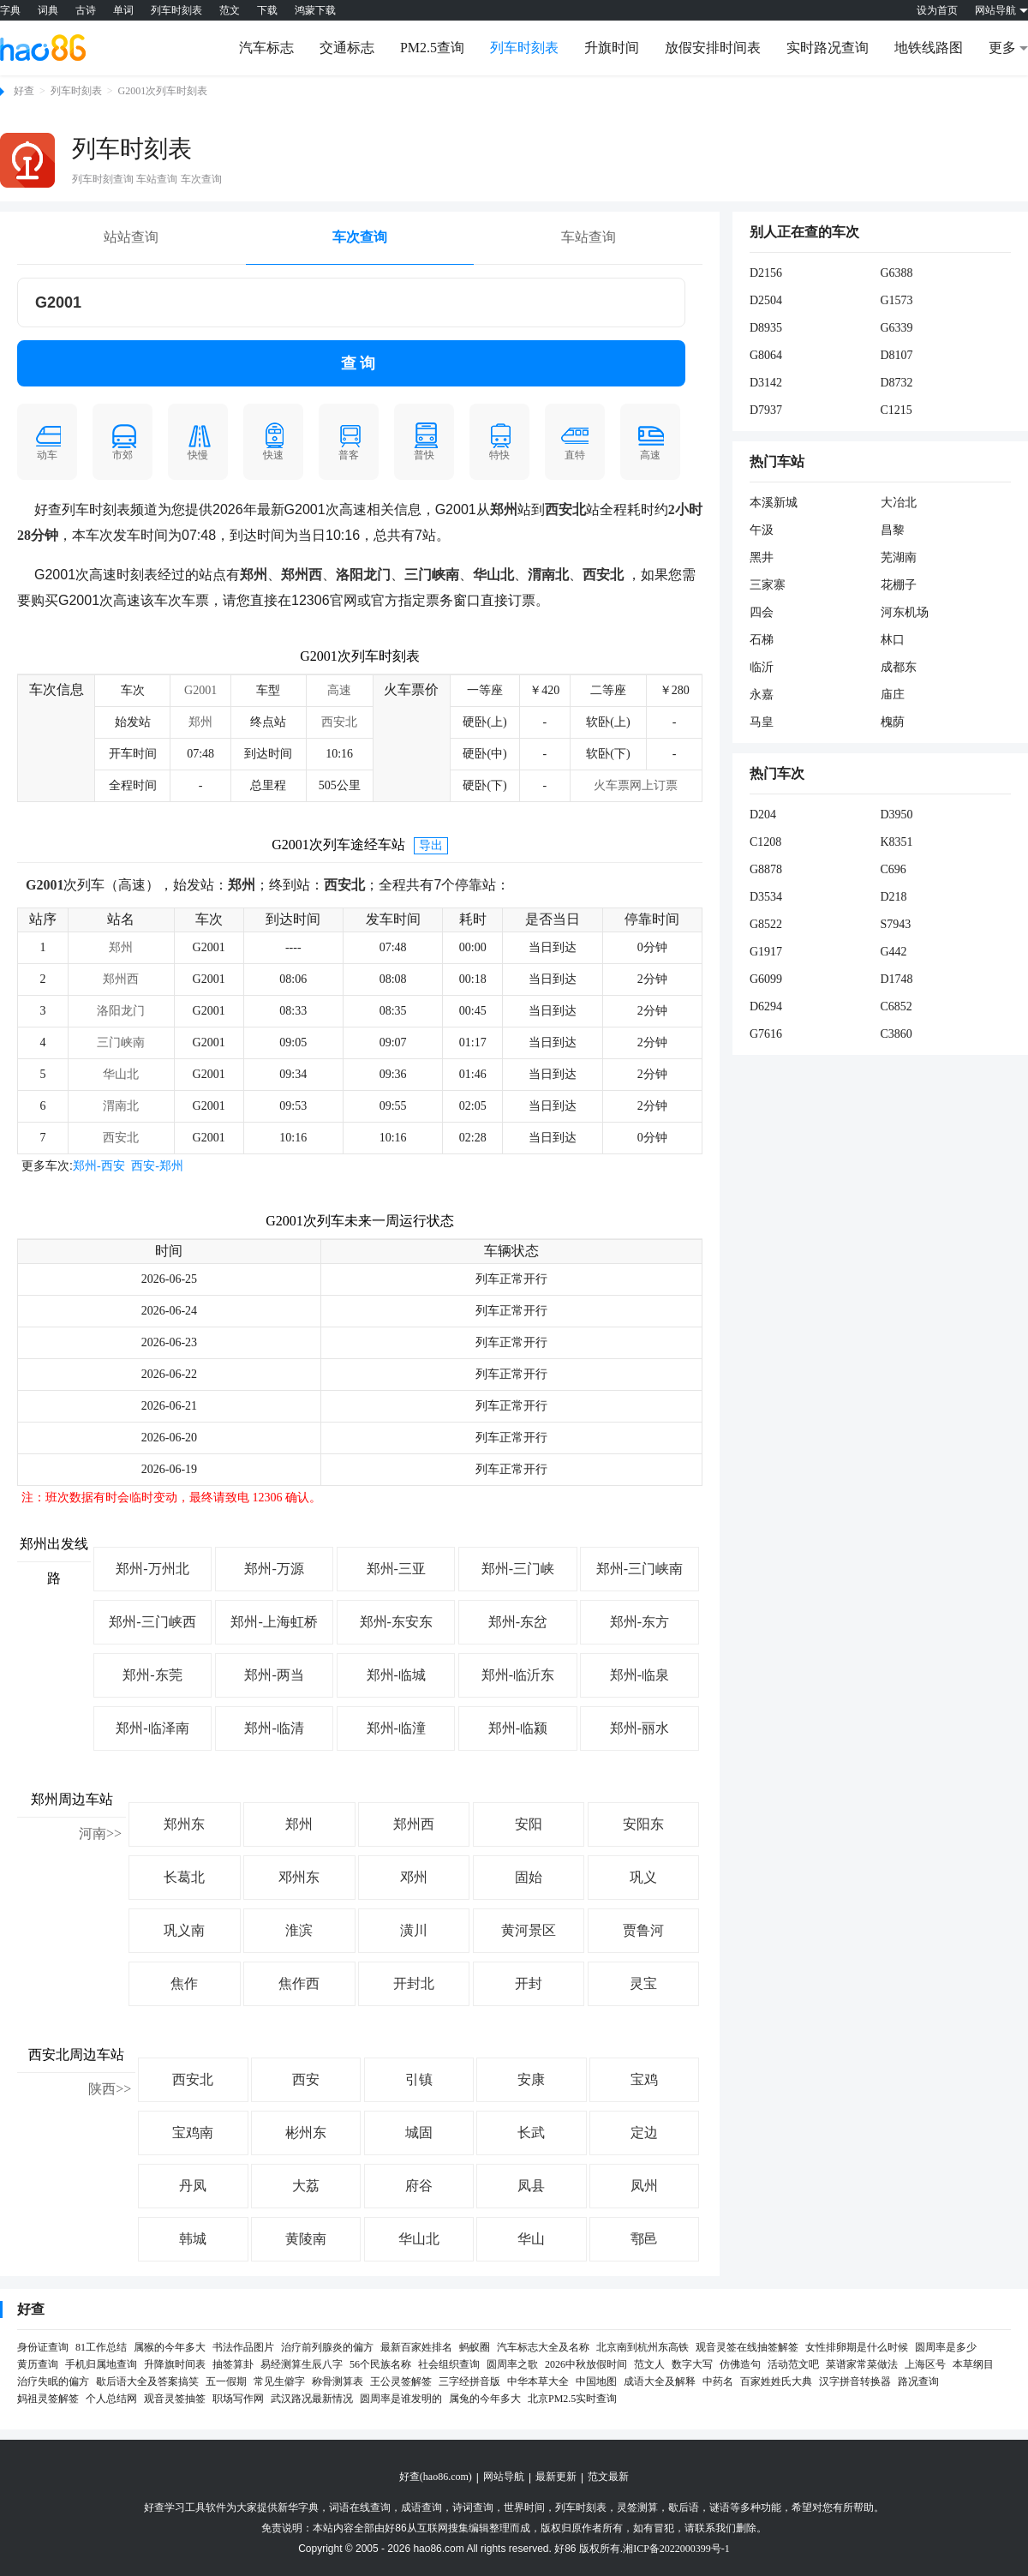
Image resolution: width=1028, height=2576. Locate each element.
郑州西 (121, 979)
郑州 (200, 722)
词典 (48, 10)
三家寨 (768, 584)
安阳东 (643, 1824)
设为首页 (937, 10)
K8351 (897, 842)
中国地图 (596, 2381)
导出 (431, 845)
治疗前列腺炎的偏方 (327, 2347)
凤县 (531, 2185)
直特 (575, 441)
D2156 (766, 273)
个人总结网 (111, 2399)
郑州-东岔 (517, 1621)
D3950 (897, 814)
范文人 (649, 2364)
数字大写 (692, 2364)
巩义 (643, 1877)
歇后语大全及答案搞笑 (147, 2381)
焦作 (184, 1983)
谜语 (719, 2507)
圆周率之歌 (512, 2364)
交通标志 (347, 47)
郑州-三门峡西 (152, 1621)
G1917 (766, 951)
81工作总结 (101, 2347)
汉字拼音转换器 (855, 2381)
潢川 (413, 1930)
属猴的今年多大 (170, 2347)
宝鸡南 (192, 2132)
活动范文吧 (793, 2364)
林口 (893, 639)
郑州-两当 (273, 1675)
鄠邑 (644, 2239)
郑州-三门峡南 (639, 1568)
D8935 (766, 327)
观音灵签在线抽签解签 (747, 2347)
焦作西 (299, 1983)
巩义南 (184, 1930)
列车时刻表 (176, 10)
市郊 (122, 441)
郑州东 (184, 1824)
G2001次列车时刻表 (163, 91)
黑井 (762, 557)
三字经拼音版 (469, 2381)
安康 (531, 2079)
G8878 (766, 869)
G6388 (897, 273)
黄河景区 (528, 1930)
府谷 (419, 2185)
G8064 (766, 355)
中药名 (717, 2381)
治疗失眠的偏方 (53, 2381)
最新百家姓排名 (416, 2347)
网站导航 (503, 2477)
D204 (763, 814)
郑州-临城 (396, 1675)
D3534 (766, 896)
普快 (424, 441)
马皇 (762, 722)
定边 (644, 2132)
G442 (894, 951)
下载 (267, 10)
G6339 (897, 327)
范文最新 (608, 2477)
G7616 (766, 1033)
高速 (650, 441)
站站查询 (131, 237)
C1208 (765, 842)
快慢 (198, 441)
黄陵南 (305, 2239)
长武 (531, 2132)
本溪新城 (774, 502)
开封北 (413, 1983)
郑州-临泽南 (152, 1728)
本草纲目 (973, 2364)
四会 (762, 612)
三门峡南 (121, 1042)
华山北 (121, 1074)
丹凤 (192, 2185)
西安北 (339, 722)
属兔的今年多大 (485, 2399)
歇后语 (683, 2507)
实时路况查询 (827, 47)
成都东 (899, 667)
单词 (123, 10)
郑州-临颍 (517, 1728)
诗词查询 (472, 2507)
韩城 (192, 2239)
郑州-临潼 (396, 1728)
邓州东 (299, 1877)
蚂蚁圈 (474, 2347)
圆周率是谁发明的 (401, 2399)
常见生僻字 (279, 2381)
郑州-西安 (99, 1165)
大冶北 (899, 502)
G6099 (766, 979)
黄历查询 (37, 2364)
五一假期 (226, 2381)
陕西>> (109, 2089)
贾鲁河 (643, 1930)
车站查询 (588, 237)
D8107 (897, 355)
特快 (499, 441)
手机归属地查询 (101, 2364)
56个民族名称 (380, 2364)
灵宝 (643, 1983)
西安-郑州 (157, 1165)
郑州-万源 (273, 1568)
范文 (229, 10)
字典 (10, 10)
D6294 (766, 1006)
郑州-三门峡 (517, 1568)
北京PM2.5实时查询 (572, 2399)
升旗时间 (611, 47)
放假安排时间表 (713, 47)
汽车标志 (266, 47)
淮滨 (299, 1930)
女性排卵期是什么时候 (856, 2347)
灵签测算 (637, 2507)
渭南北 (121, 1105)
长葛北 (184, 1877)
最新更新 (556, 2477)
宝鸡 (644, 2079)
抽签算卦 (233, 2364)
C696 (893, 869)
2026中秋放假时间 (586, 2364)
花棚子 (899, 584)
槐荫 (893, 722)
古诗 (85, 10)
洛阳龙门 (121, 1010)
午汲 (762, 530)
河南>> (100, 1833)
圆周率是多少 (946, 2347)
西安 (306, 2079)
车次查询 (359, 237)
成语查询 (421, 2507)
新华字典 (298, 2507)
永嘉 (762, 694)
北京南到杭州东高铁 (642, 2347)
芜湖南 (899, 557)
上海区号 (925, 2364)
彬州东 (305, 2132)
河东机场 (905, 612)
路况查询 (918, 2381)
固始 (528, 1877)
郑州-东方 (639, 1621)
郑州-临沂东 (517, 1675)
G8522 (766, 924)
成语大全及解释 (660, 2381)
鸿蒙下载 (315, 10)
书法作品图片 (243, 2347)
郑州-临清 (273, 1728)
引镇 (419, 2079)
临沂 (762, 667)
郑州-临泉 (639, 1675)
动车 (47, 441)
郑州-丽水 (639, 1728)
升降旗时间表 (175, 2364)
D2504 (766, 300)
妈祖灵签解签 (48, 2399)
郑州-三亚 (396, 1568)
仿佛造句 (740, 2364)
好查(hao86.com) (435, 2477)
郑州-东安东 (396, 1621)
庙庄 (893, 694)
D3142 (766, 382)
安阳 (528, 1824)
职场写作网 (238, 2399)
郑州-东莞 (152, 1675)
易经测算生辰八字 (301, 2364)
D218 (894, 896)
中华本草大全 (538, 2381)
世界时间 (524, 2507)
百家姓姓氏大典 (776, 2381)
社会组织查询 (449, 2364)
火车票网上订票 (636, 785)
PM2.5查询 (432, 47)
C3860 (896, 1033)
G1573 (897, 300)
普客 (348, 441)
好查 (24, 91)
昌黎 (893, 530)
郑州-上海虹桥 (273, 1621)
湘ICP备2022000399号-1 (676, 2549)
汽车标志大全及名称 (543, 2347)
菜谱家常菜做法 (862, 2364)
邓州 (413, 1877)
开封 (528, 1983)
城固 (419, 2132)
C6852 (896, 1006)
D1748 (897, 979)
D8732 (897, 382)
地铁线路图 (928, 47)
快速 (273, 441)
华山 (531, 2239)
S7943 (896, 924)
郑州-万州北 (152, 1568)
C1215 (896, 410)
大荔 (306, 2185)
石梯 (762, 639)
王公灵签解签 (401, 2381)
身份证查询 (43, 2347)
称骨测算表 (337, 2381)
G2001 (200, 690)
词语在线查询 (360, 2507)
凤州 (644, 2185)
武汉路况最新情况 (312, 2399)
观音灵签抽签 (175, 2399)
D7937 (766, 410)
